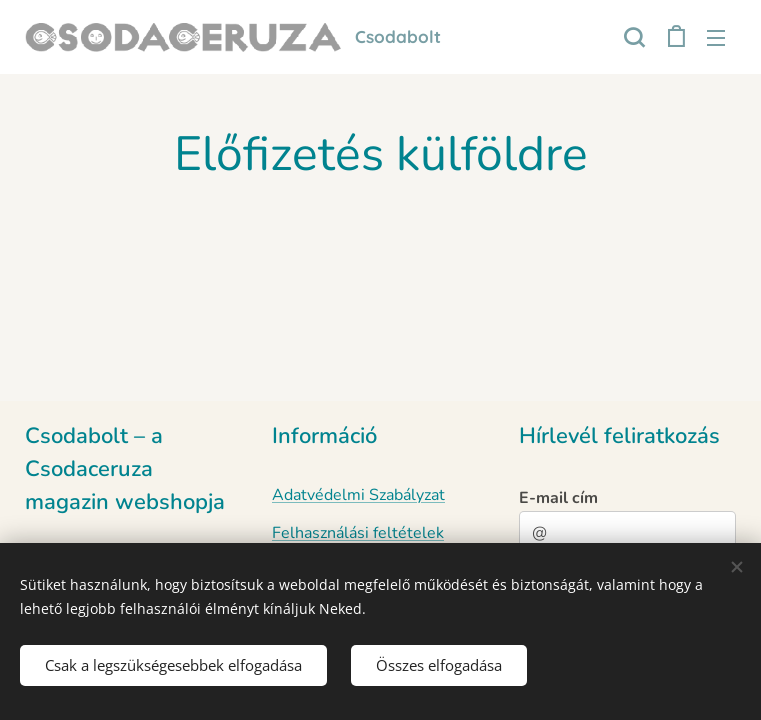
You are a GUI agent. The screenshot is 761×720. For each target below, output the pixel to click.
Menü (716, 38)
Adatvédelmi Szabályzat (358, 495)
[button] (634, 37)
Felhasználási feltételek (358, 533)
